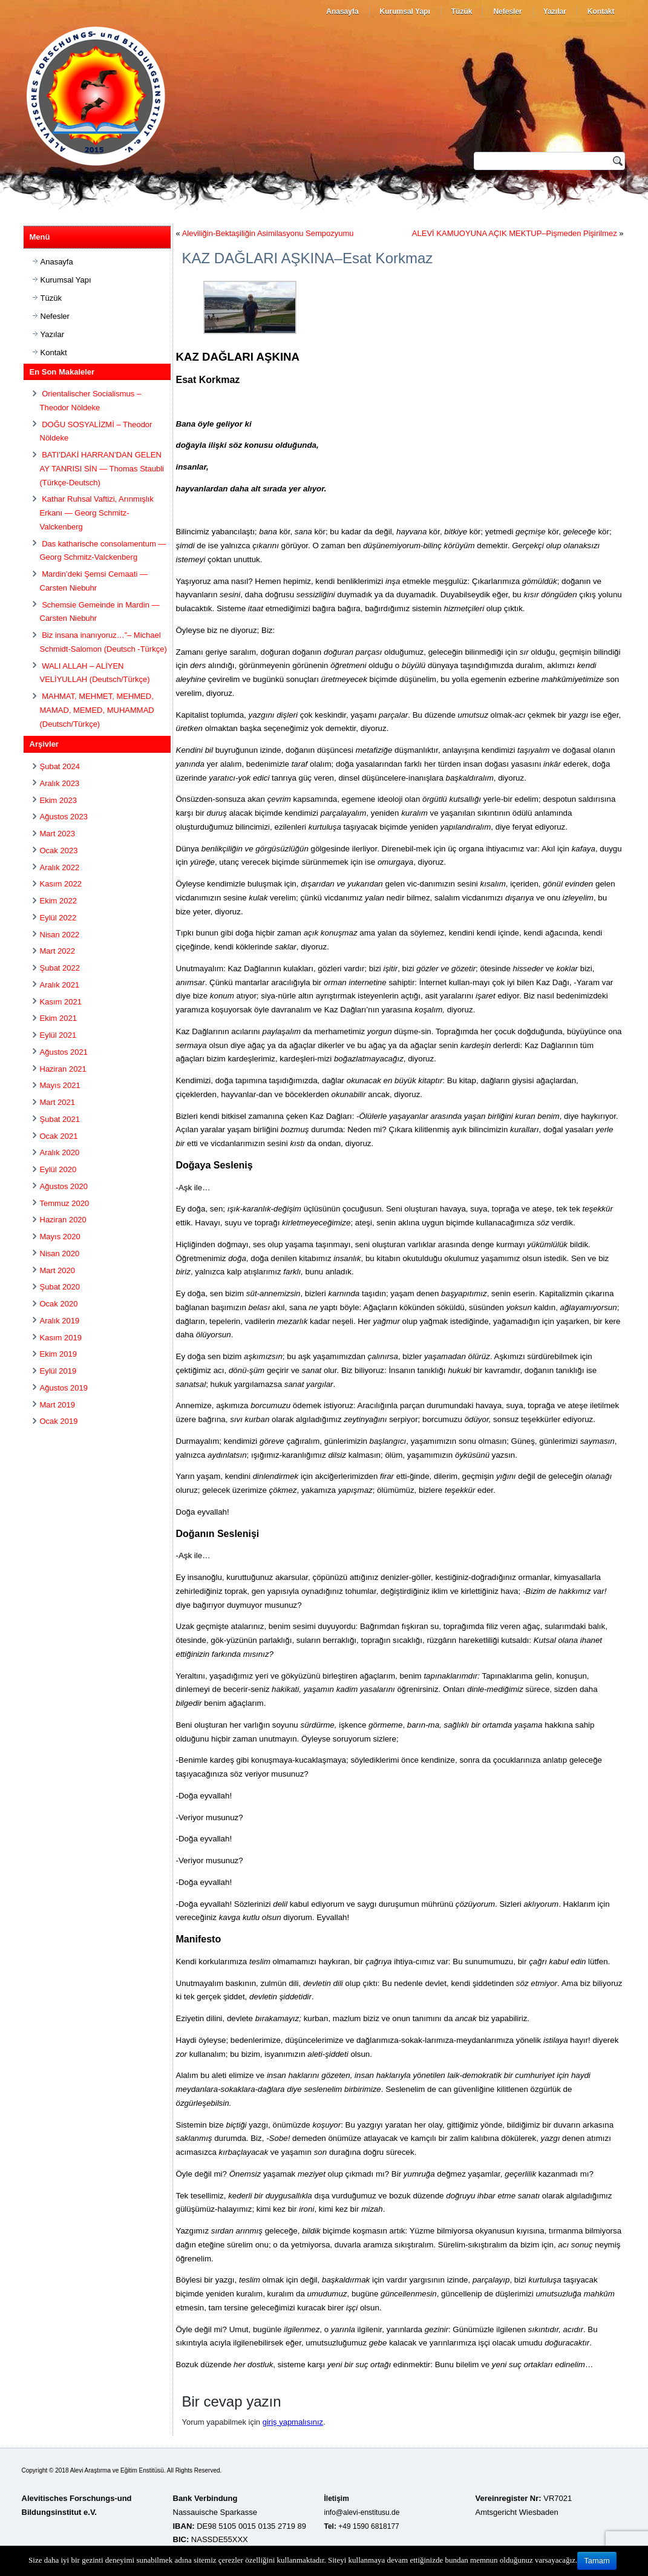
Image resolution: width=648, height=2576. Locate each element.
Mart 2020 (58, 1270)
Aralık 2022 (60, 867)
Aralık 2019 (60, 1320)
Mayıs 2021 (60, 1085)
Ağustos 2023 (64, 816)
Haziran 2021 (63, 1068)
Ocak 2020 (59, 1303)
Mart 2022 (58, 950)
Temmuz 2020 (65, 1203)
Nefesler (507, 11)
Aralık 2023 (60, 783)
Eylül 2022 (58, 917)
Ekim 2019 (58, 1353)
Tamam (597, 2560)
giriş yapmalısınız (293, 2422)
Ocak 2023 (59, 850)
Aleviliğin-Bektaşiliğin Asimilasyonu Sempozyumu (268, 233)
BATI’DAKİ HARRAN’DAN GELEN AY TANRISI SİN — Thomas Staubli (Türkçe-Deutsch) (102, 468)
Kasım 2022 (61, 883)
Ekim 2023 (58, 800)
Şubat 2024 (60, 766)
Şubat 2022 (60, 967)
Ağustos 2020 (64, 1186)
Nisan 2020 (60, 1253)
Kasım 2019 (61, 1337)
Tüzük (462, 11)
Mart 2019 (58, 1404)
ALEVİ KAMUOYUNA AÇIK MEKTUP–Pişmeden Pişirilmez (514, 233)
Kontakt (601, 11)
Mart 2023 (58, 833)
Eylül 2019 (58, 1370)
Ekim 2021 (58, 1018)
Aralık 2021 (60, 984)
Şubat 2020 (60, 1286)
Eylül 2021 (58, 1035)
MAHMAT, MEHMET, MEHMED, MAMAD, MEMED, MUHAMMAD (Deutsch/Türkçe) (97, 710)
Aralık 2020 (60, 1152)
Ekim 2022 (58, 900)
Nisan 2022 (60, 934)
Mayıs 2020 (60, 1236)
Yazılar (554, 11)
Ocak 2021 (59, 1136)
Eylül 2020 (58, 1169)
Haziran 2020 (63, 1219)
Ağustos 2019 (64, 1387)
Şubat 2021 (60, 1119)
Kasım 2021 (61, 1001)
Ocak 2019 (59, 1421)
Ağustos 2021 (64, 1052)
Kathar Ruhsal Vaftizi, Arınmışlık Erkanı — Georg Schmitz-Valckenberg (97, 512)
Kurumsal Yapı (405, 11)
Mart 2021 (58, 1102)
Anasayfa (342, 11)
